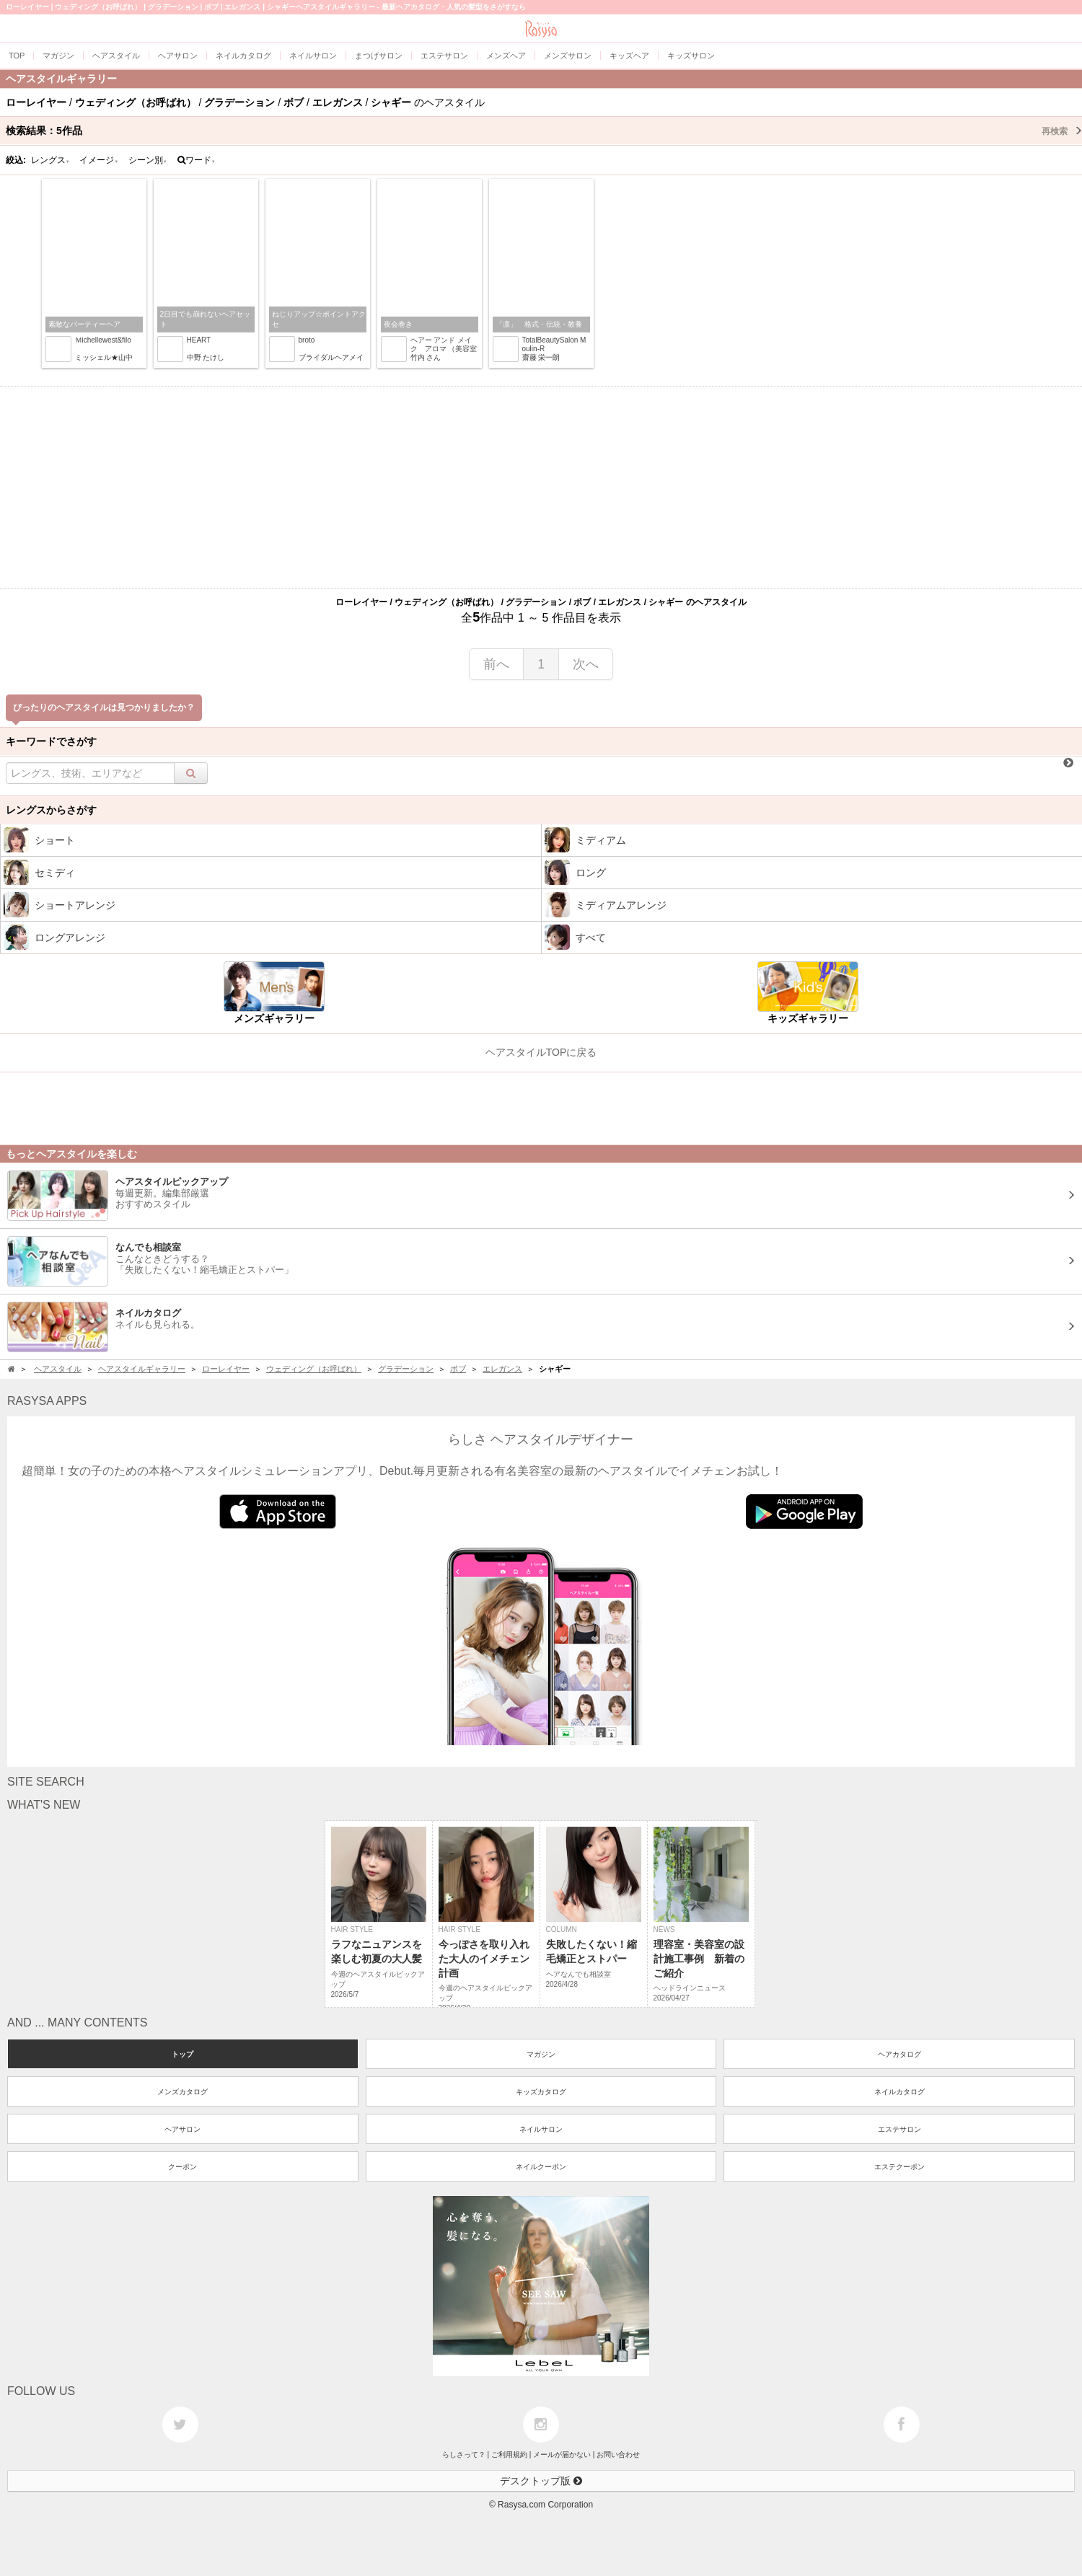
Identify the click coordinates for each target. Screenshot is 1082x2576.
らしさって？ (463, 2454)
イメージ (98, 160)
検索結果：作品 (544, 130)
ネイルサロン (541, 2129)
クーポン (182, 2167)
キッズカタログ (541, 2092)
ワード (196, 160)
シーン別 (147, 160)
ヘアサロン (182, 2129)
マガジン (541, 2054)
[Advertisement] (541, 487)
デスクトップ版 (541, 2481)
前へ (496, 664)
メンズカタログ (182, 2092)
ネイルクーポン (541, 2167)
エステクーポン (899, 2167)
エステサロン (899, 2129)
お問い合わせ (618, 2454)
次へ (586, 664)
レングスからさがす (51, 810)
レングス (50, 160)
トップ (182, 2054)
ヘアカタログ (899, 2054)
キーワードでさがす (51, 741)
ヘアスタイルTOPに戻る (541, 1052)
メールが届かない (562, 2454)
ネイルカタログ (899, 2092)
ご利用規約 (509, 2454)
